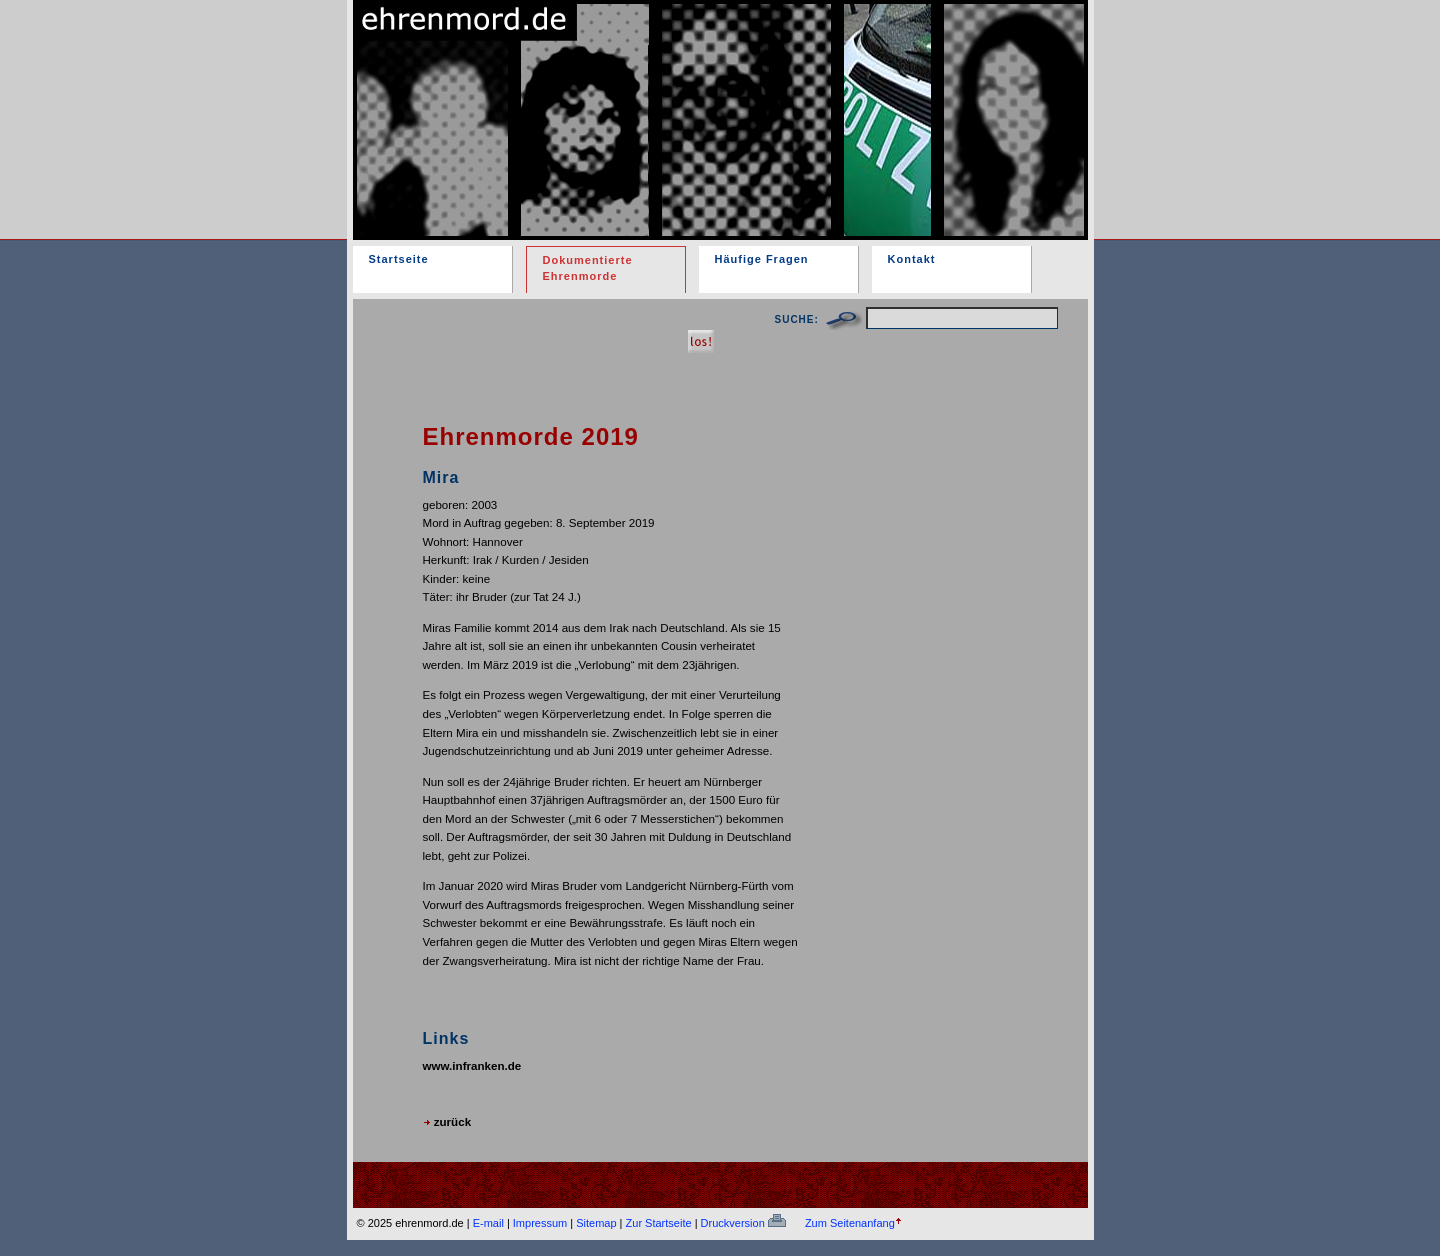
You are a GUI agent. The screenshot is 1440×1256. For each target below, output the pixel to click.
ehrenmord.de (586, 103)
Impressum (540, 1223)
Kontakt (912, 259)
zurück (447, 1121)
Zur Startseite (659, 1223)
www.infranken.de (472, 1065)
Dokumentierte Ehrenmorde (588, 268)
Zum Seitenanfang (850, 1223)
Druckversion (743, 1223)
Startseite (399, 259)
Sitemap (596, 1223)
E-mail (488, 1223)
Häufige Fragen (762, 259)
